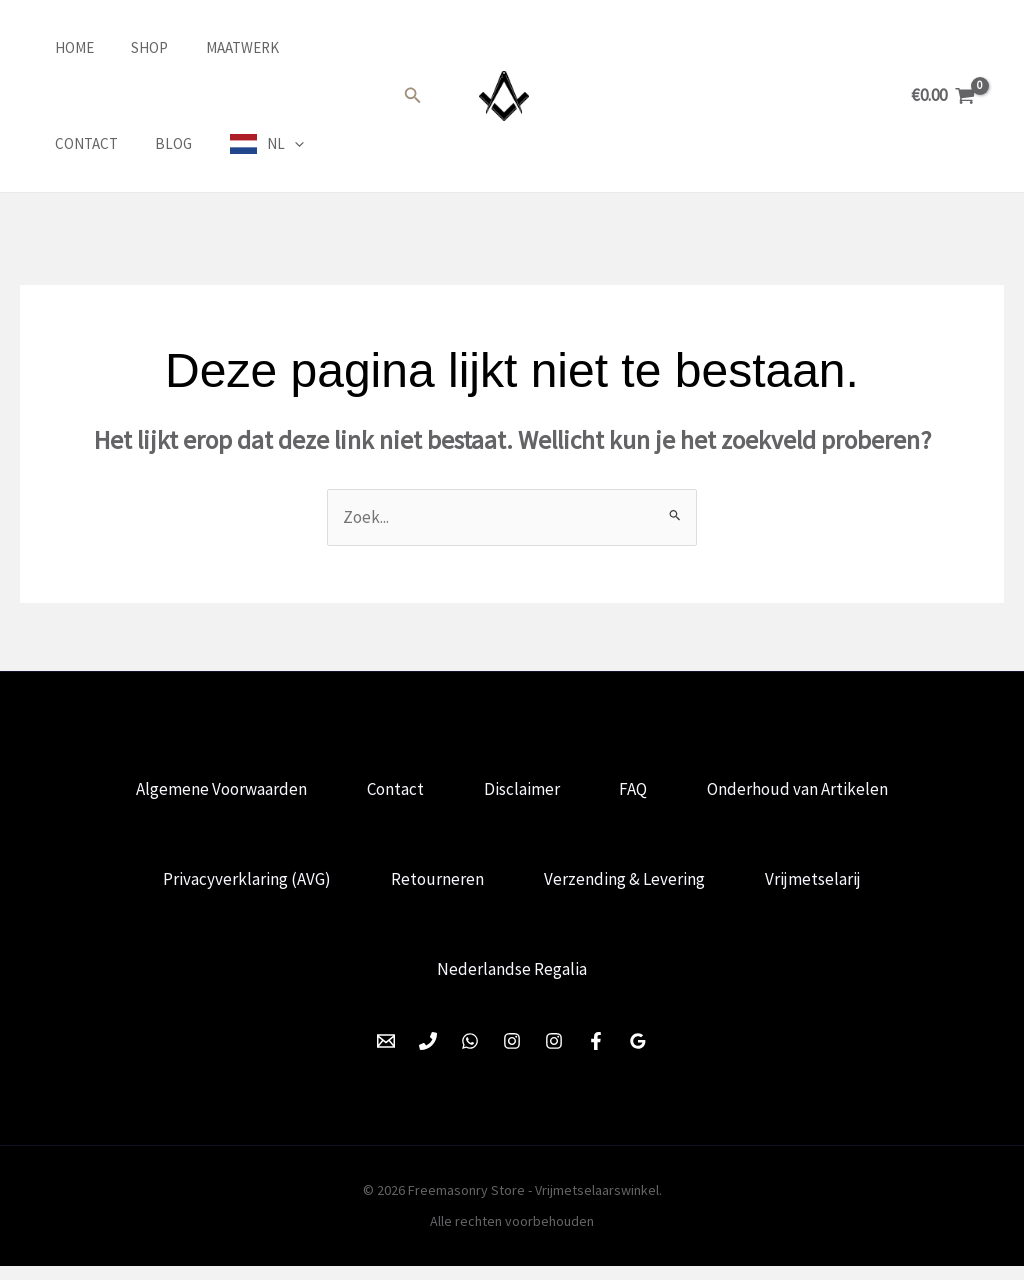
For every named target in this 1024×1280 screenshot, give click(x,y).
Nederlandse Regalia (512, 981)
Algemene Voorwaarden (213, 791)
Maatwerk (212, 47)
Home (59, 47)
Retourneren (435, 886)
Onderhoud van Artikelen (806, 791)
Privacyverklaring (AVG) (241, 886)
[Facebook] (596, 1055)
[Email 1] (386, 1055)
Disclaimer (522, 791)
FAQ (638, 791)
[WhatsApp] (470, 1055)
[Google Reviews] (638, 1055)
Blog (58, 143)
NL (162, 144)
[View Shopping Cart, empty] (943, 95)
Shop (127, 47)
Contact (310, 47)
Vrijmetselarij (819, 886)
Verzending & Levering (626, 886)
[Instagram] (512, 1055)
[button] (413, 96)
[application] (171, 144)
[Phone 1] (428, 1055)
